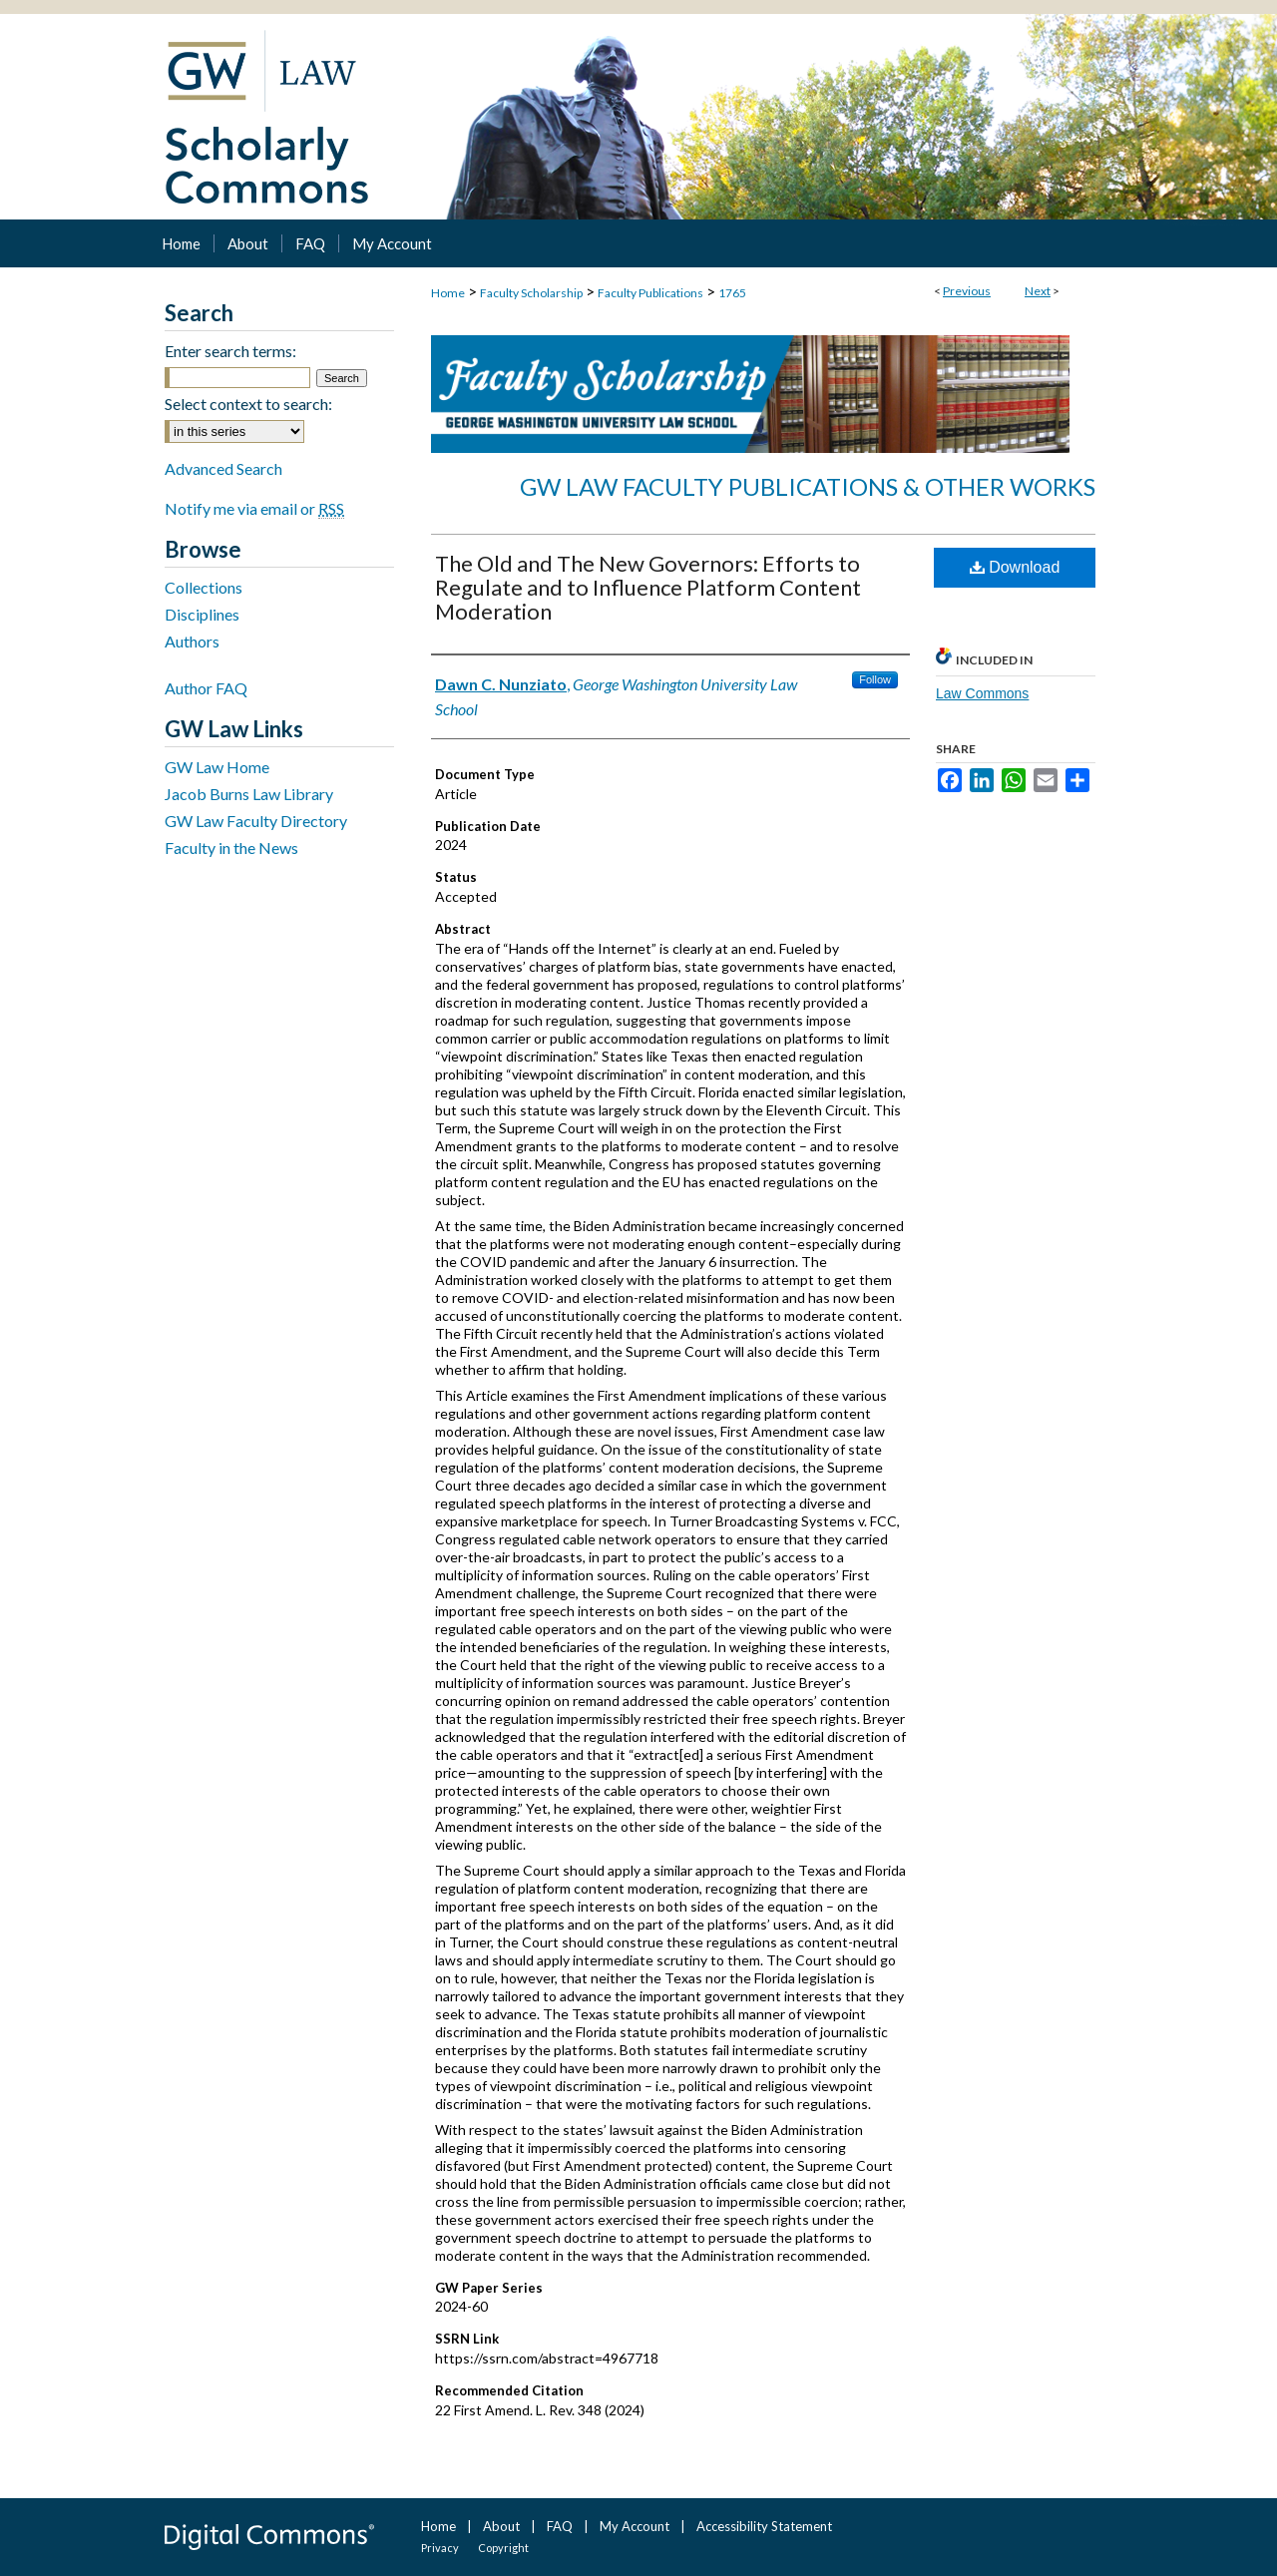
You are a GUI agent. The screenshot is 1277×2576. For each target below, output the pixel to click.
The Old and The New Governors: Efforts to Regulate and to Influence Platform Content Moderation (648, 587)
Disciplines (202, 614)
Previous (967, 290)
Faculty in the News (231, 847)
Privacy (440, 2547)
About (501, 2526)
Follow (875, 679)
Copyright (503, 2547)
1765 (732, 292)
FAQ (560, 2526)
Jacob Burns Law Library (249, 793)
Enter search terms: (230, 350)
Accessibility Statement (764, 2526)
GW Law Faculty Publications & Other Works (807, 486)
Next (1038, 290)
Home (448, 292)
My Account (634, 2526)
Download (1015, 567)
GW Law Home (217, 766)
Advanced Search (223, 468)
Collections (203, 587)
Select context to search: (248, 403)
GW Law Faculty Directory (256, 820)
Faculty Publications (650, 292)
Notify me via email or (254, 508)
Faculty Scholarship (531, 292)
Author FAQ (206, 687)
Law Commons (982, 693)
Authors (192, 641)
